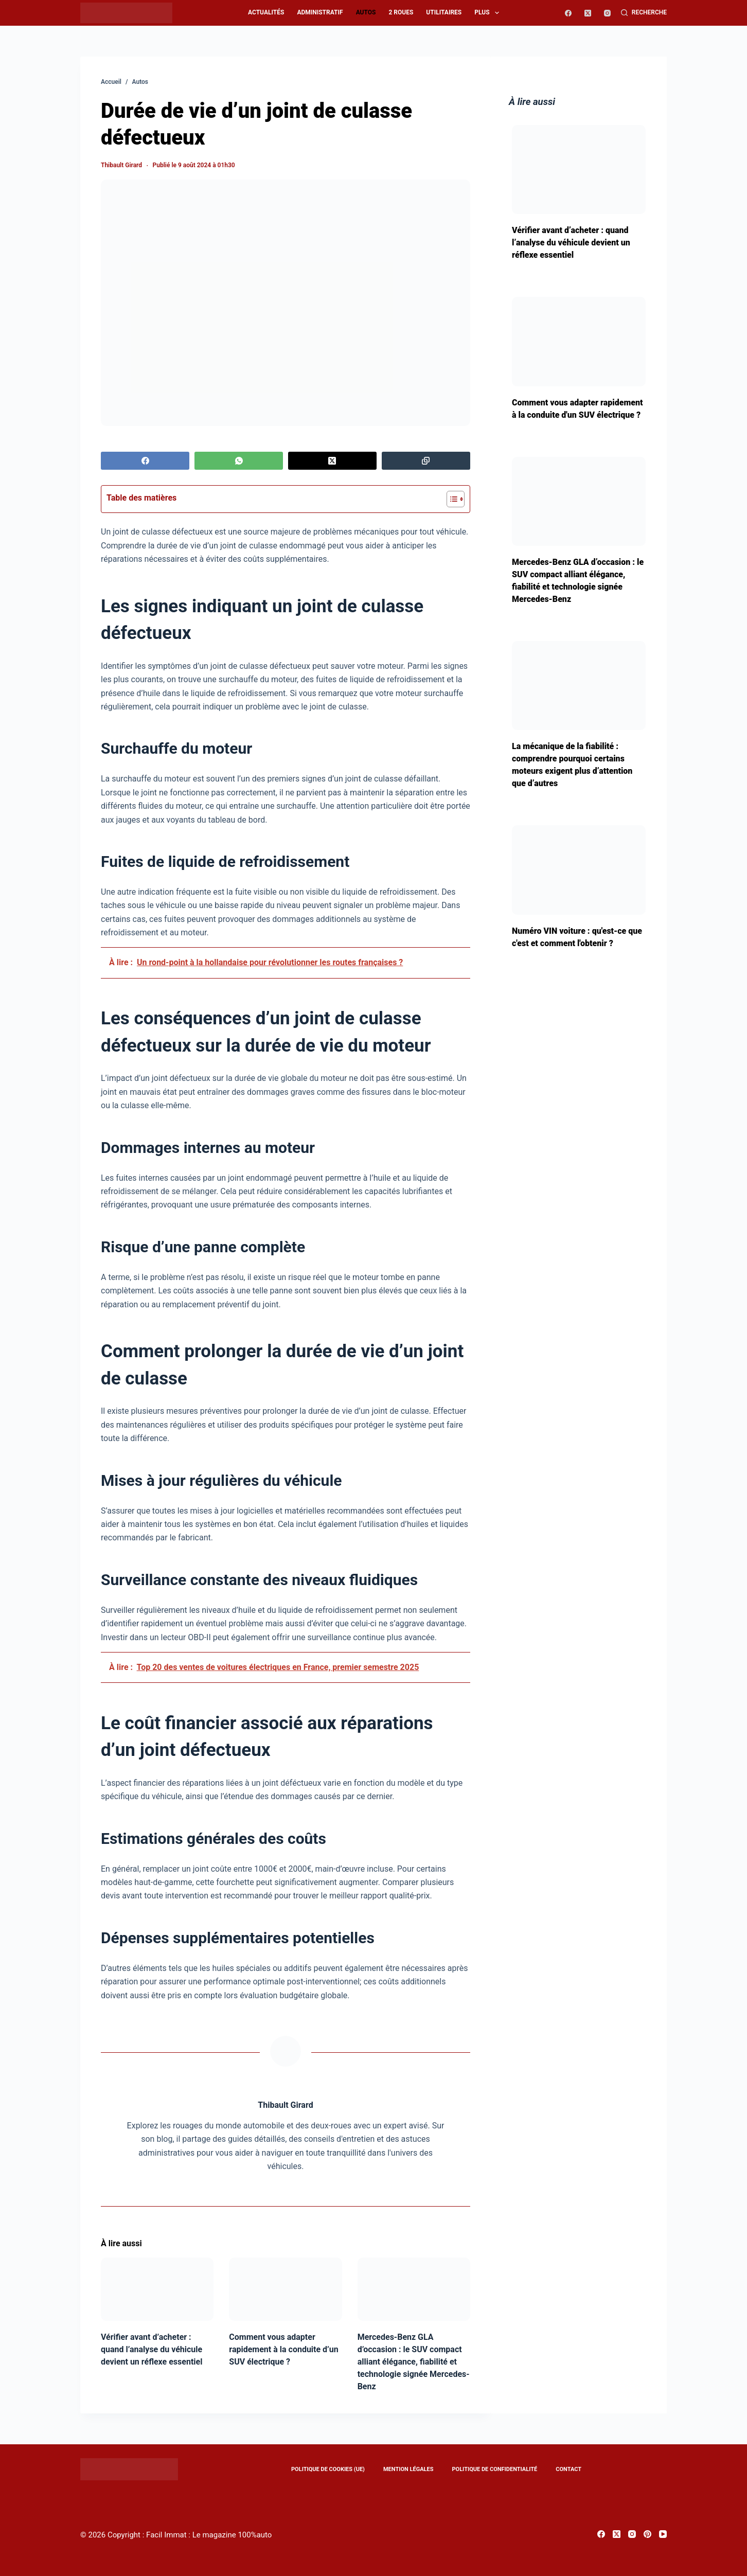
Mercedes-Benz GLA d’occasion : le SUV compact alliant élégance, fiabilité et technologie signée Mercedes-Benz (414, 2361)
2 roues (400, 12)
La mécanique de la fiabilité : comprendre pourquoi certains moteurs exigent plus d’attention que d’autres (572, 764)
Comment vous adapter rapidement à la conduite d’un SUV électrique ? (283, 2349)
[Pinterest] (647, 2534)
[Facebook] (568, 13)
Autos (366, 12)
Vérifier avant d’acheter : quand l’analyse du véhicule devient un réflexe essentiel (151, 2349)
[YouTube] (663, 2534)
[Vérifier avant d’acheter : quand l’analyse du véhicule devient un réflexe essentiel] (157, 2289)
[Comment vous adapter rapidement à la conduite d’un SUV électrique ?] (285, 2289)
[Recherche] (644, 13)
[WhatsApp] (238, 461)
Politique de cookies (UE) (328, 2469)
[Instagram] (607, 13)
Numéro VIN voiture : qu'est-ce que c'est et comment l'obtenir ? (577, 937)
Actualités (266, 12)
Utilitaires (443, 12)
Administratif (320, 12)
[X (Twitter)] (587, 13)
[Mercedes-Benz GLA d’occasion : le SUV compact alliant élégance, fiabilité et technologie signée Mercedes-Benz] (414, 2289)
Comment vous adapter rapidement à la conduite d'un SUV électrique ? (577, 409)
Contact (568, 2469)
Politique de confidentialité (494, 2469)
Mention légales (408, 2469)
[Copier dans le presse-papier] (426, 461)
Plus (488, 13)
